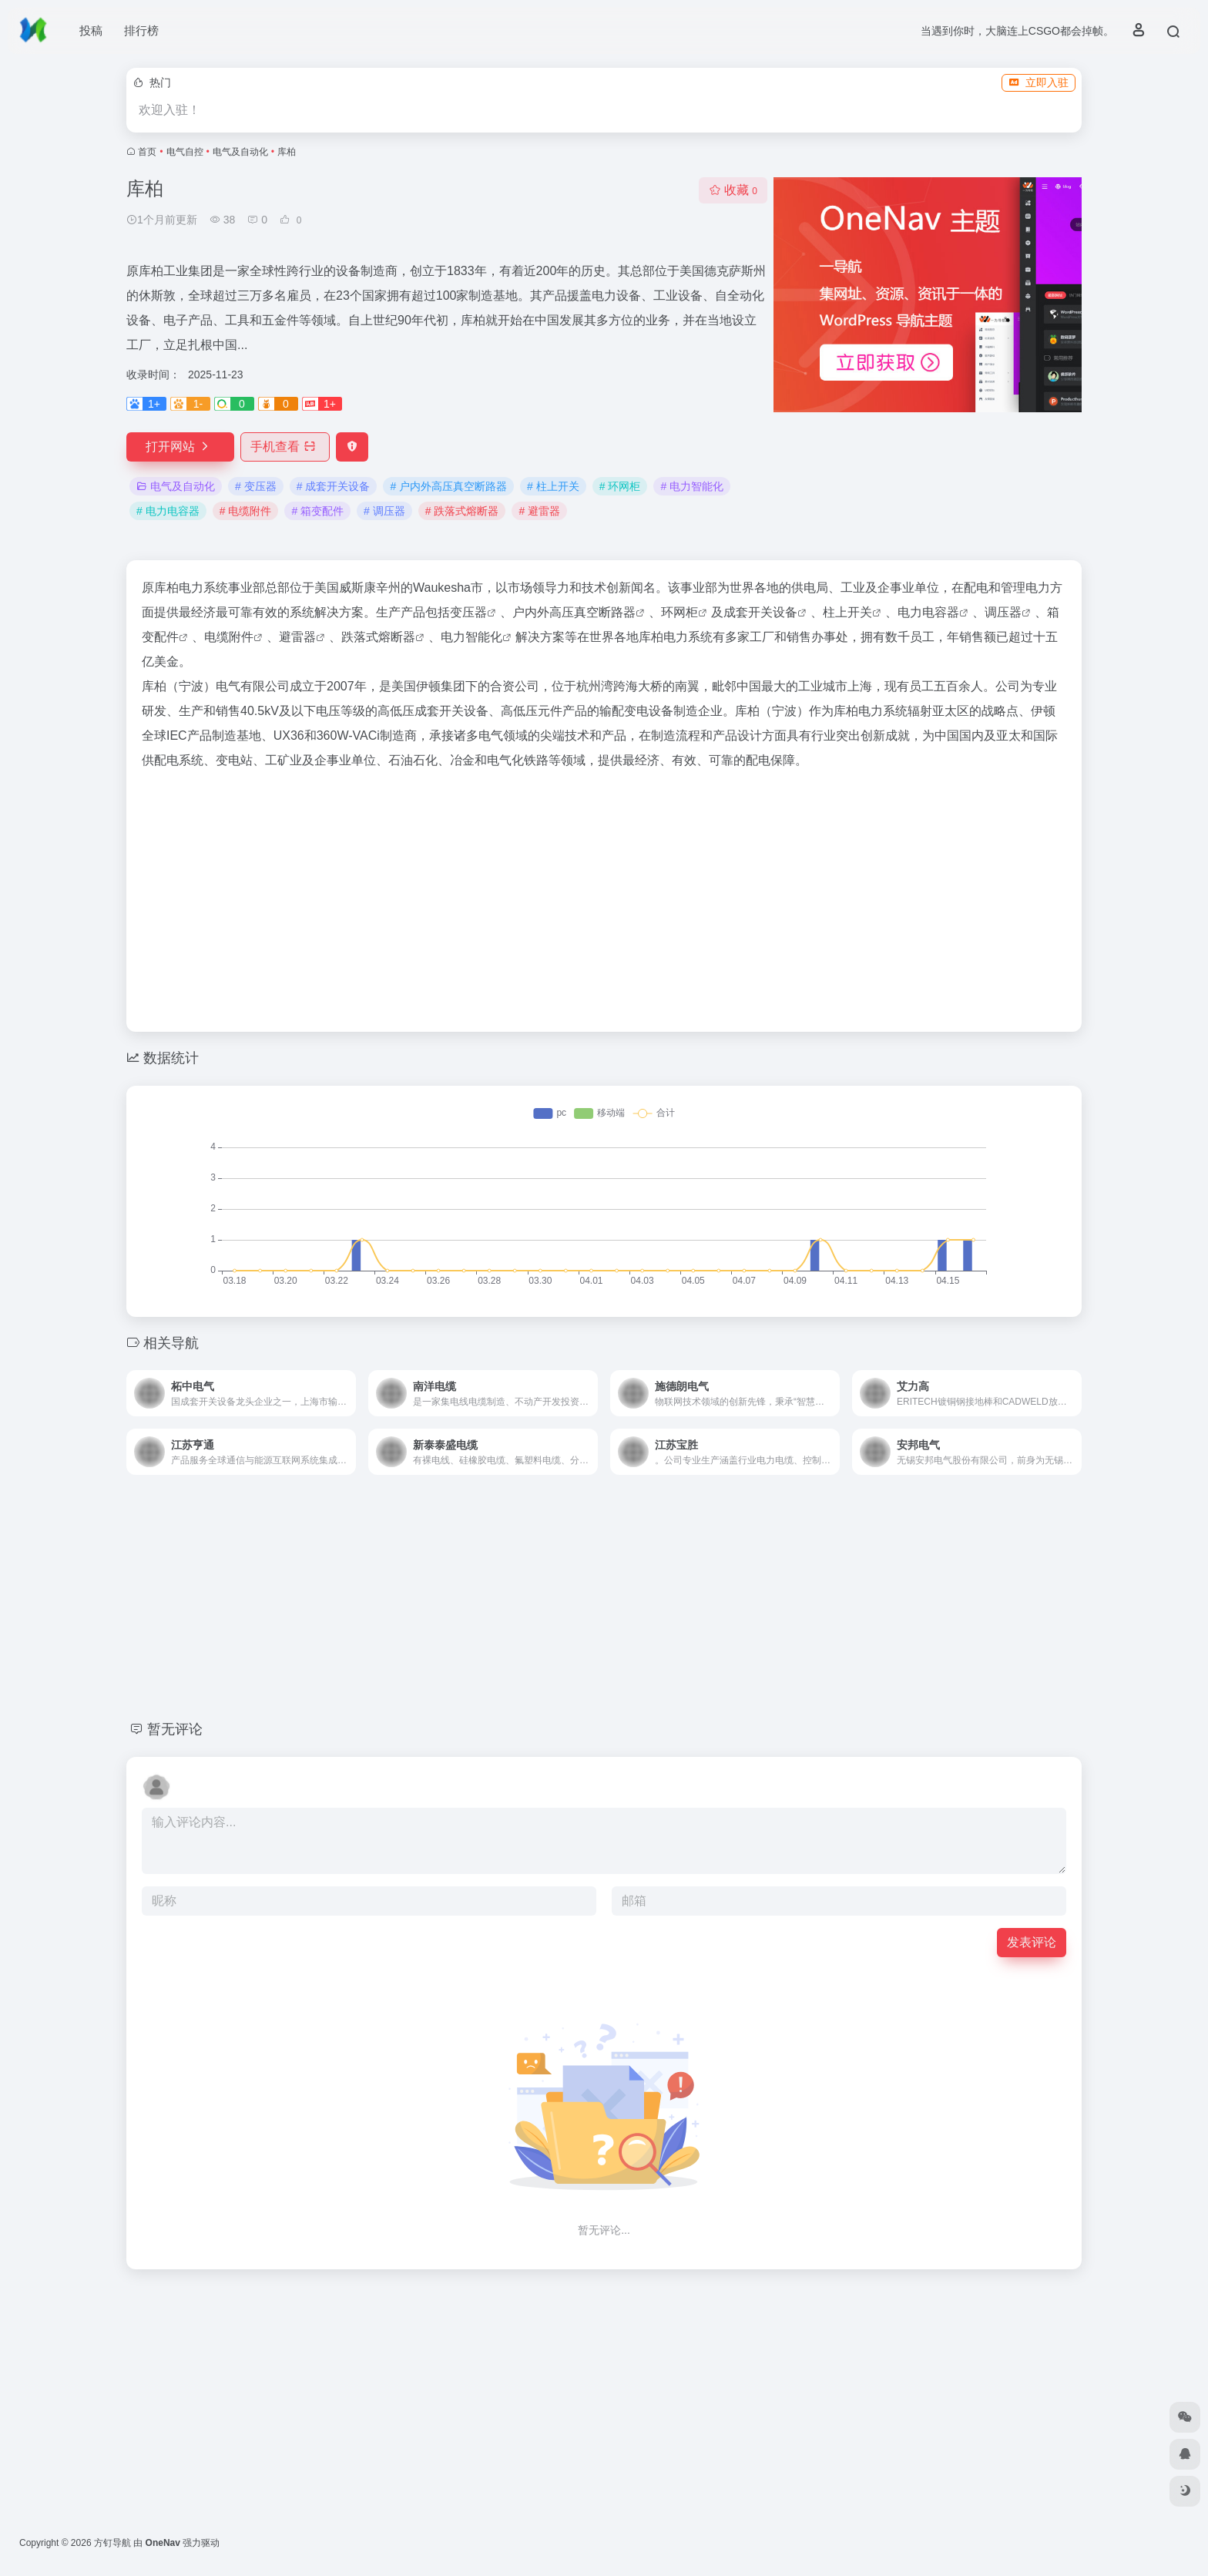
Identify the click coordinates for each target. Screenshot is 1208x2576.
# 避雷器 (539, 511)
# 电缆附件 (246, 511)
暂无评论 (175, 1729)
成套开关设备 (760, 612)
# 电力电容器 (168, 511)
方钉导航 (112, 2542)
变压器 (468, 612)
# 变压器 (256, 486)
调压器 (1003, 612)
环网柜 (679, 612)
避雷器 (297, 636)
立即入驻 (1038, 82)
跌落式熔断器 (378, 636)
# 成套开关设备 (334, 486)
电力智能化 (471, 636)
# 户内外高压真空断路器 (448, 486)
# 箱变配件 (317, 511)
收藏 (733, 189)
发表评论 (1031, 1942)
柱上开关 (847, 612)
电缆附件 (228, 636)
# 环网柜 (620, 486)
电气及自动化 (240, 151)
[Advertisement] (604, 896)
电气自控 (184, 151)
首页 (147, 151)
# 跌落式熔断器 (462, 511)
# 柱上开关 (553, 486)
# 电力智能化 (691, 486)
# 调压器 (384, 511)
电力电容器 (928, 612)
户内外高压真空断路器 (574, 612)
